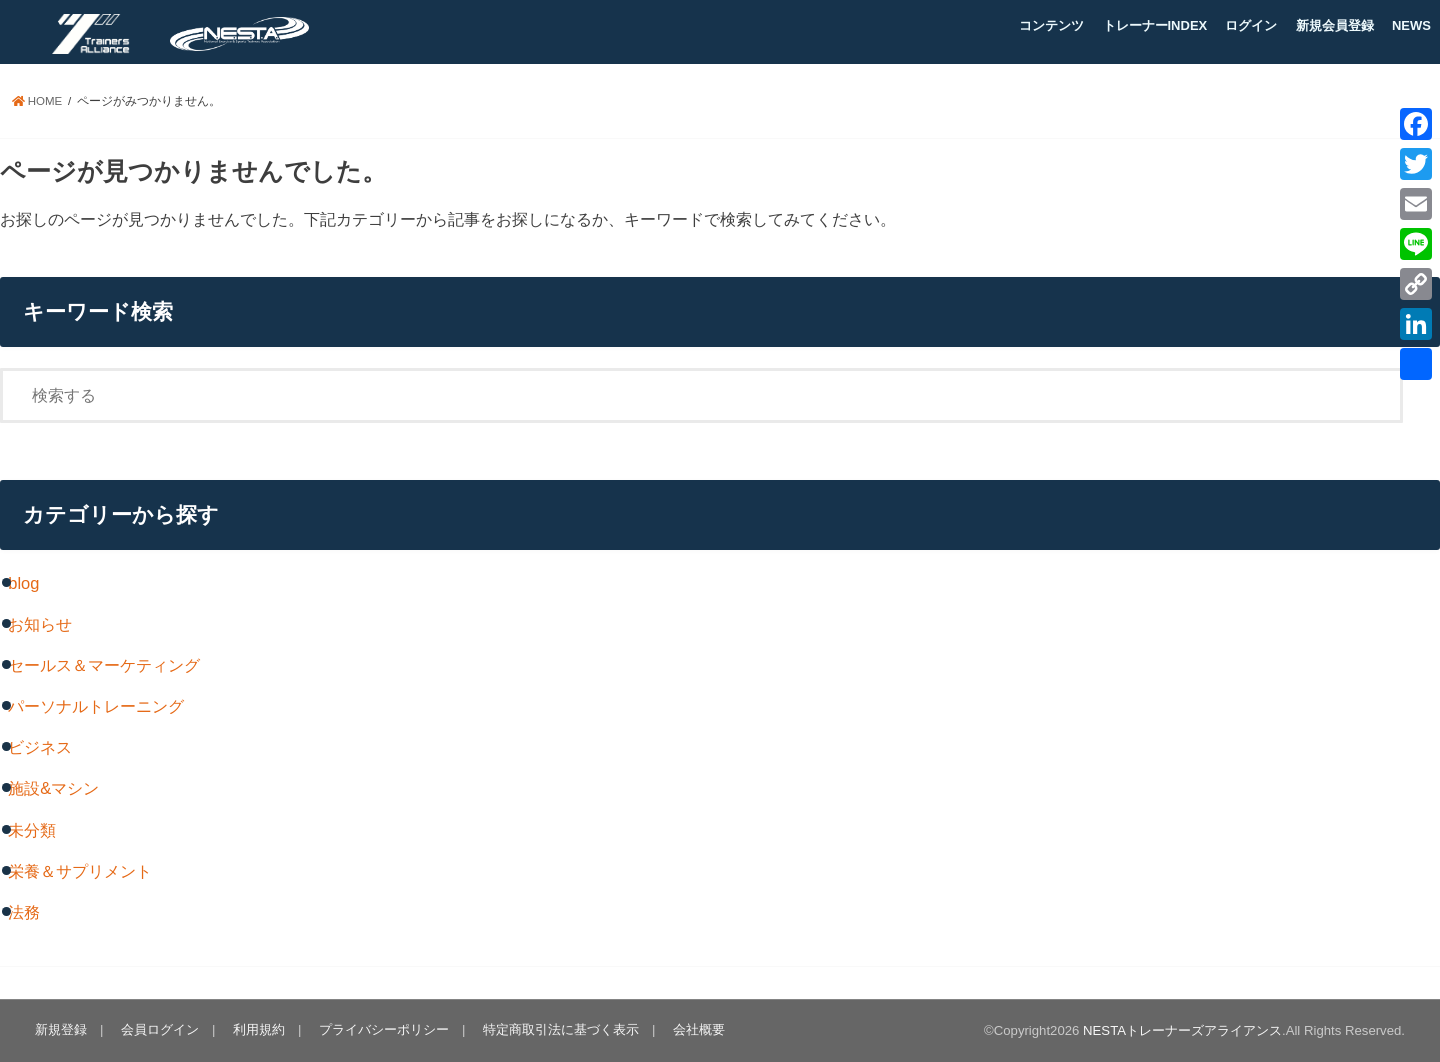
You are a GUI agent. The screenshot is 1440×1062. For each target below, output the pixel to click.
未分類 (32, 830)
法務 (24, 912)
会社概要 (699, 1029)
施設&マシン (53, 788)
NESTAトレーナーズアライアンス (1182, 1030)
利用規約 (259, 1029)
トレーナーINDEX (1155, 25)
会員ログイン (160, 1029)
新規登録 (61, 1029)
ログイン (1251, 25)
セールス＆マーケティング (104, 665)
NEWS (1411, 25)
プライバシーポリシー (384, 1029)
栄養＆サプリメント (80, 871)
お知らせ (40, 624)
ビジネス (40, 747)
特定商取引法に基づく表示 (561, 1029)
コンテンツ (1051, 25)
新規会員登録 (1335, 25)
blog (23, 583)
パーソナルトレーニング (96, 706)
